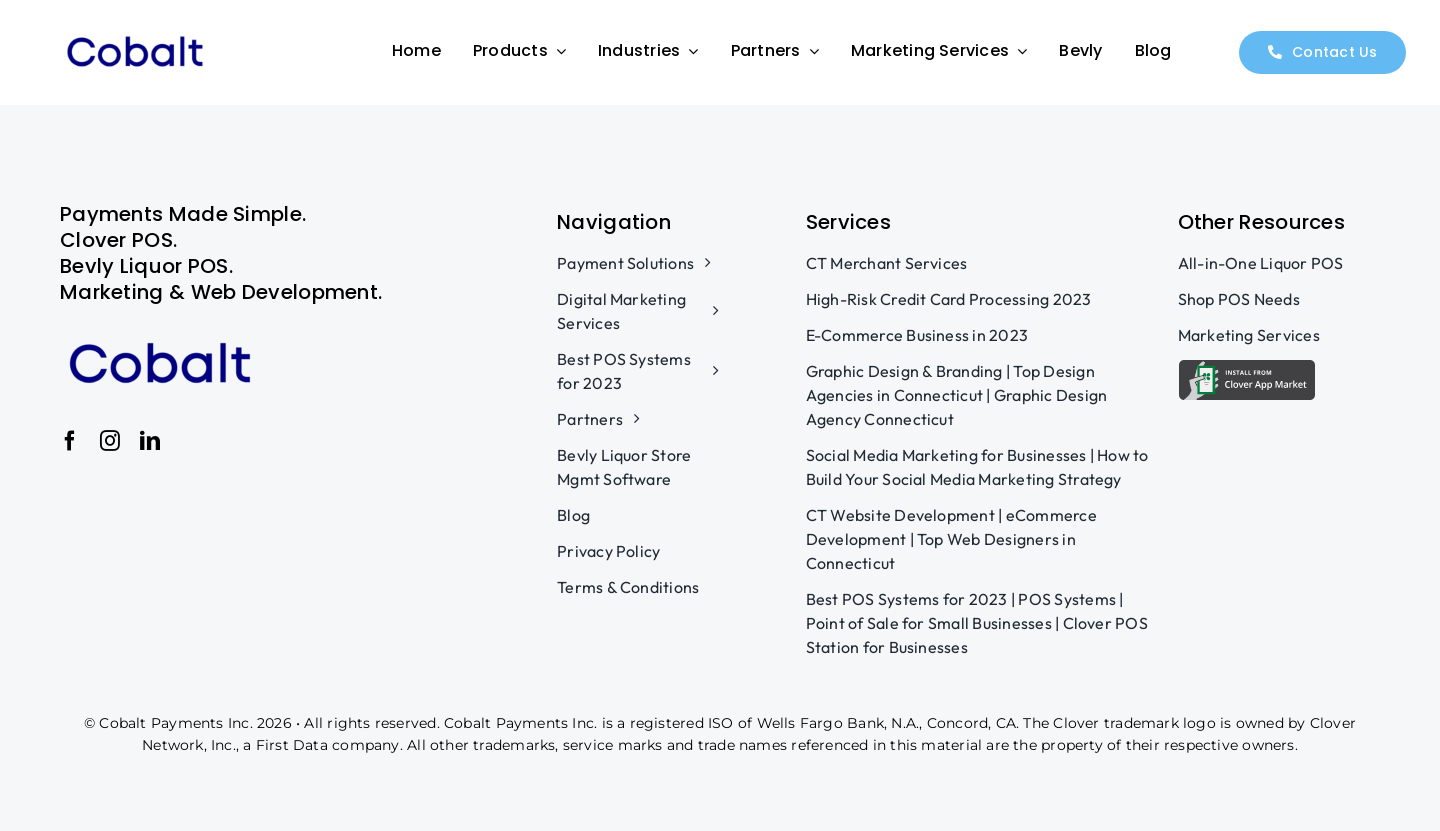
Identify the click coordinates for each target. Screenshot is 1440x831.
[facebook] (70, 441)
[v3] (135, 30)
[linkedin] (150, 441)
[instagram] (110, 441)
